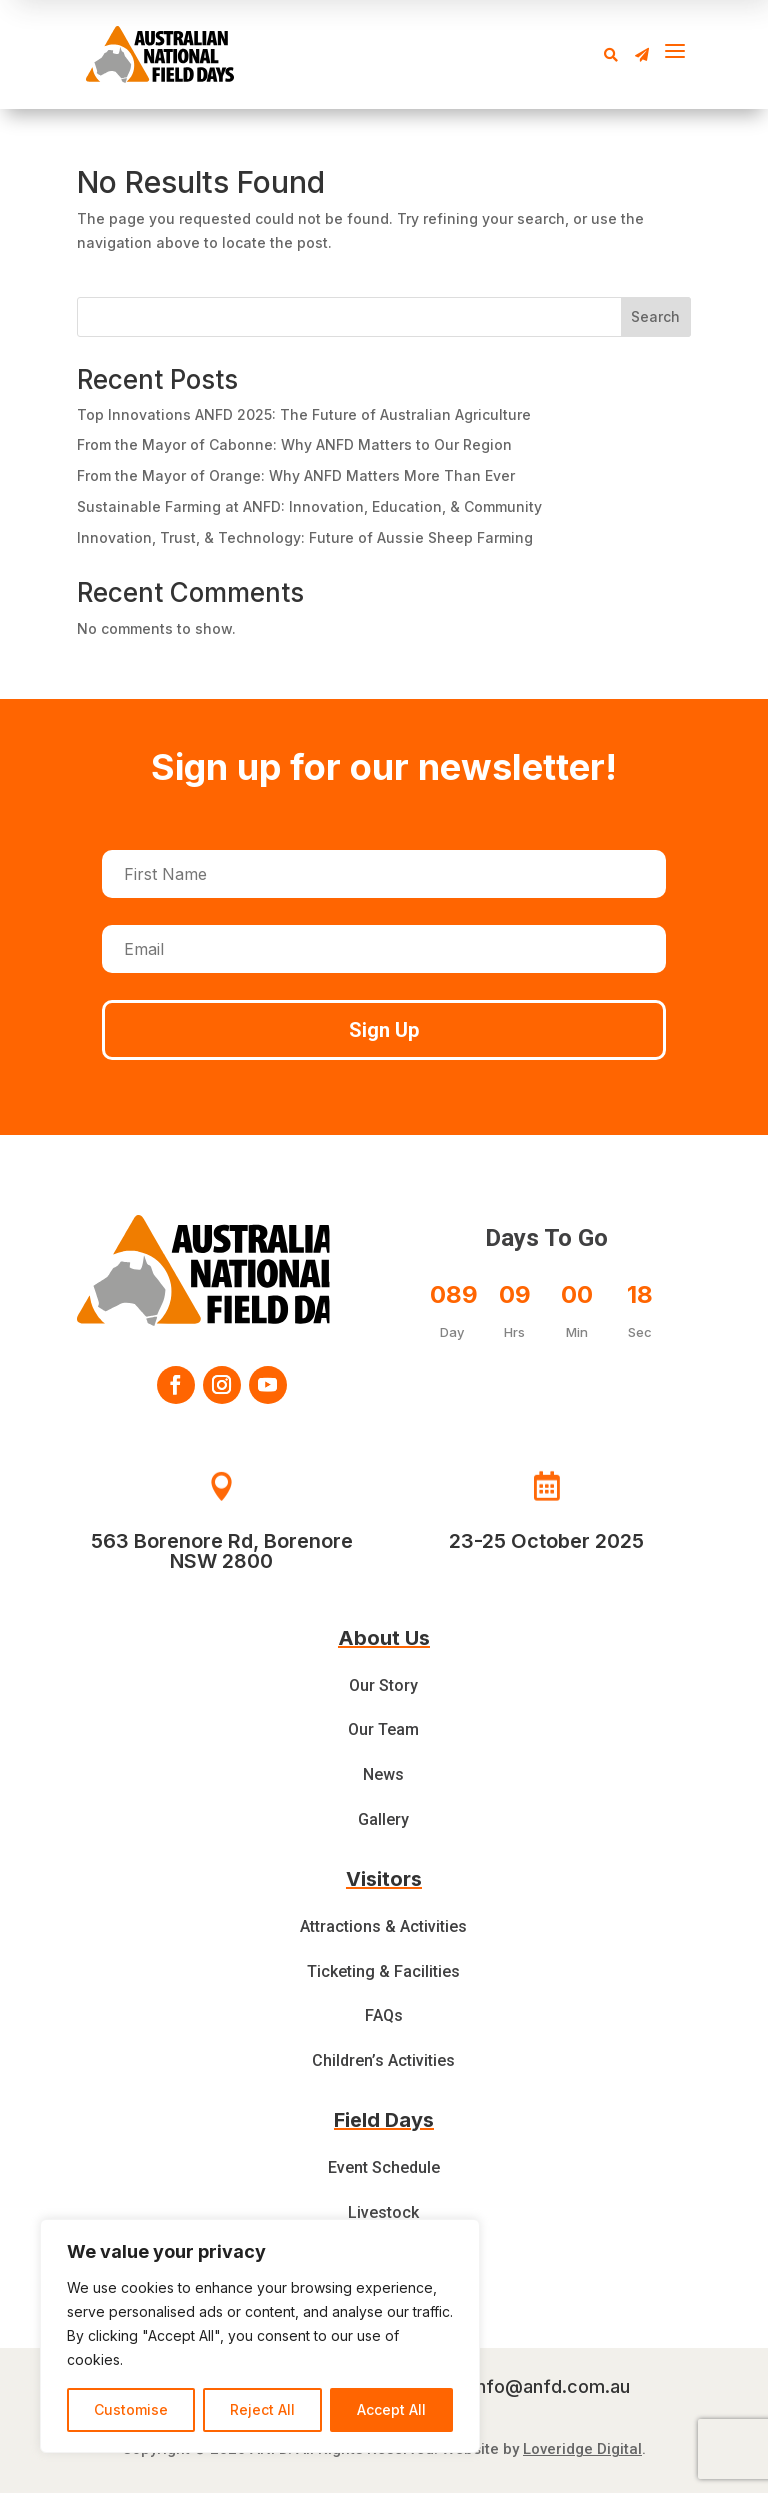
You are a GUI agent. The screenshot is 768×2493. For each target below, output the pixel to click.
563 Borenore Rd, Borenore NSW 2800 (222, 1551)
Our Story (383, 1685)
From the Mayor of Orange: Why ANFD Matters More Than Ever (296, 475)
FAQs (384, 2015)
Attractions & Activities (383, 1926)
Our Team (383, 1729)
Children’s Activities (383, 2060)
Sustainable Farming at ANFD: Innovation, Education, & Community (309, 506)
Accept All (391, 2409)
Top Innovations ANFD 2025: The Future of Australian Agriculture (304, 414)
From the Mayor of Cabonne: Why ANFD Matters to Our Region (294, 444)
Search (655, 316)
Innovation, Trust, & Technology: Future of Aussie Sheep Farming (305, 537)
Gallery (383, 1819)
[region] (260, 2336)
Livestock (383, 2212)
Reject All (262, 2409)
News (383, 1774)
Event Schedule (384, 2167)
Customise (131, 2409)
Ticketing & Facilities (383, 1971)
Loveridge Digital (582, 2449)
